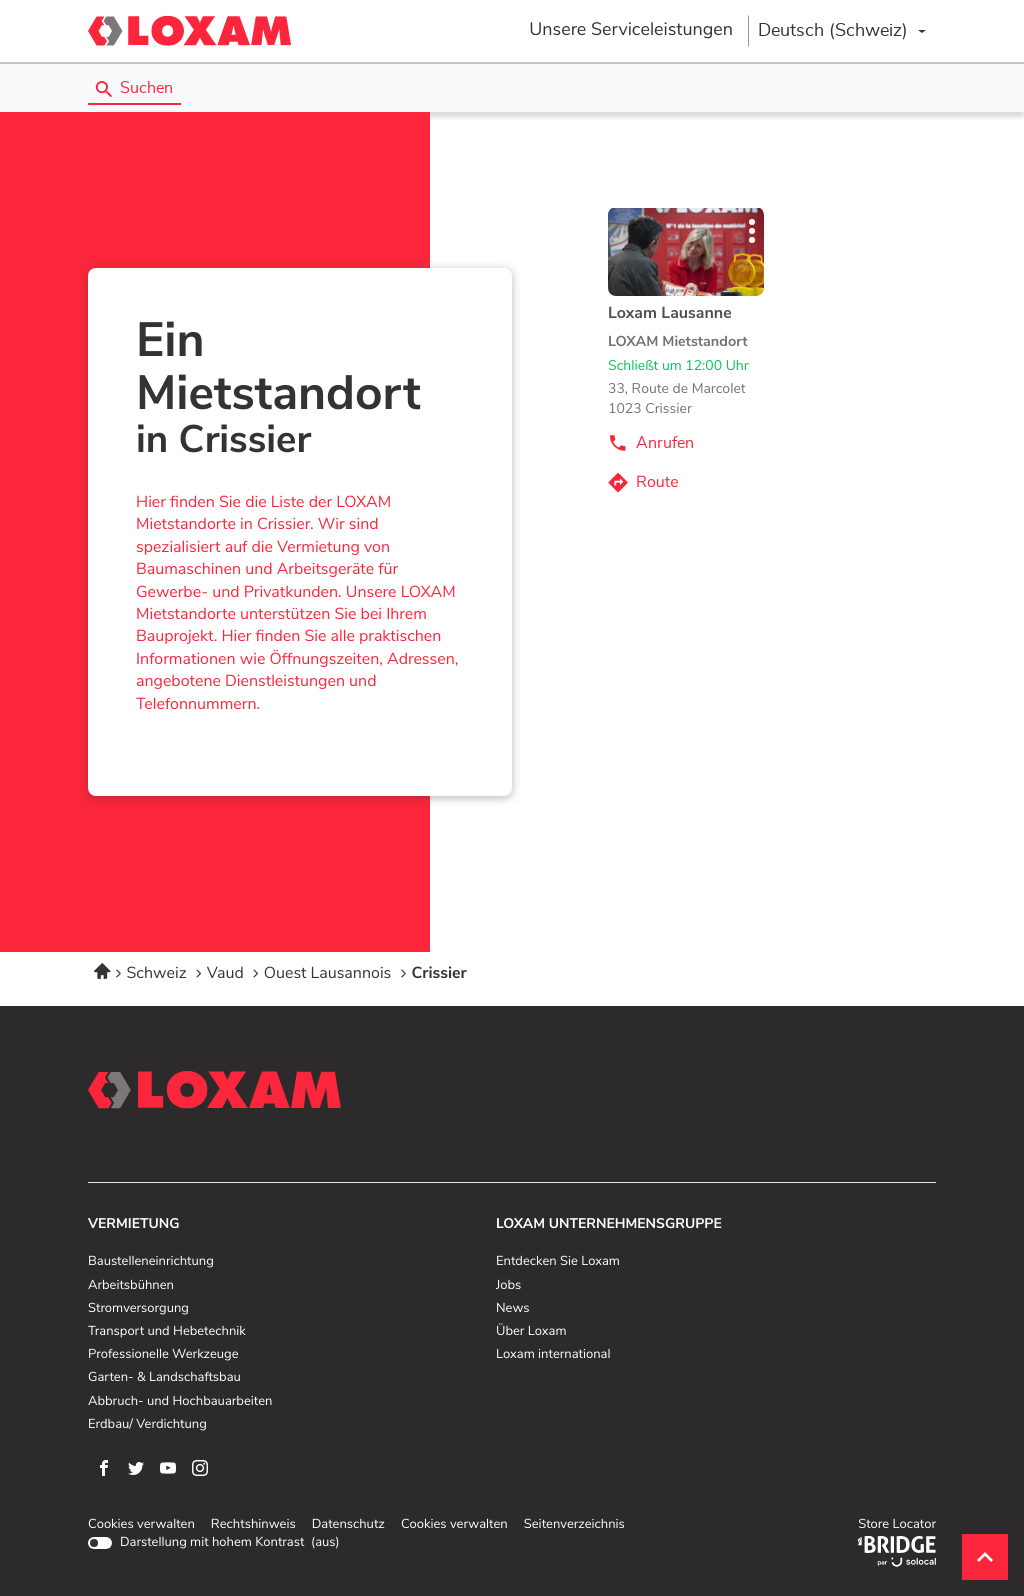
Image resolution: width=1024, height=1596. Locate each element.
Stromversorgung (138, 1309)
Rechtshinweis (253, 1525)
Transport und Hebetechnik (167, 1332)
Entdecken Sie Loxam (558, 1262)
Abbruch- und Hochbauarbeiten (180, 1402)
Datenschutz (348, 1525)
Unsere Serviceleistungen (631, 30)
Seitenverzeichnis (574, 1524)
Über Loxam (531, 1332)
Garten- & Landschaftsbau (164, 1378)
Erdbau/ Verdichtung (147, 1425)
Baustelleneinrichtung (151, 1262)
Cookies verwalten (141, 1525)
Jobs (508, 1286)
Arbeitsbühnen (131, 1286)
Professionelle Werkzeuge (163, 1355)
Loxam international (553, 1355)
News (512, 1309)
